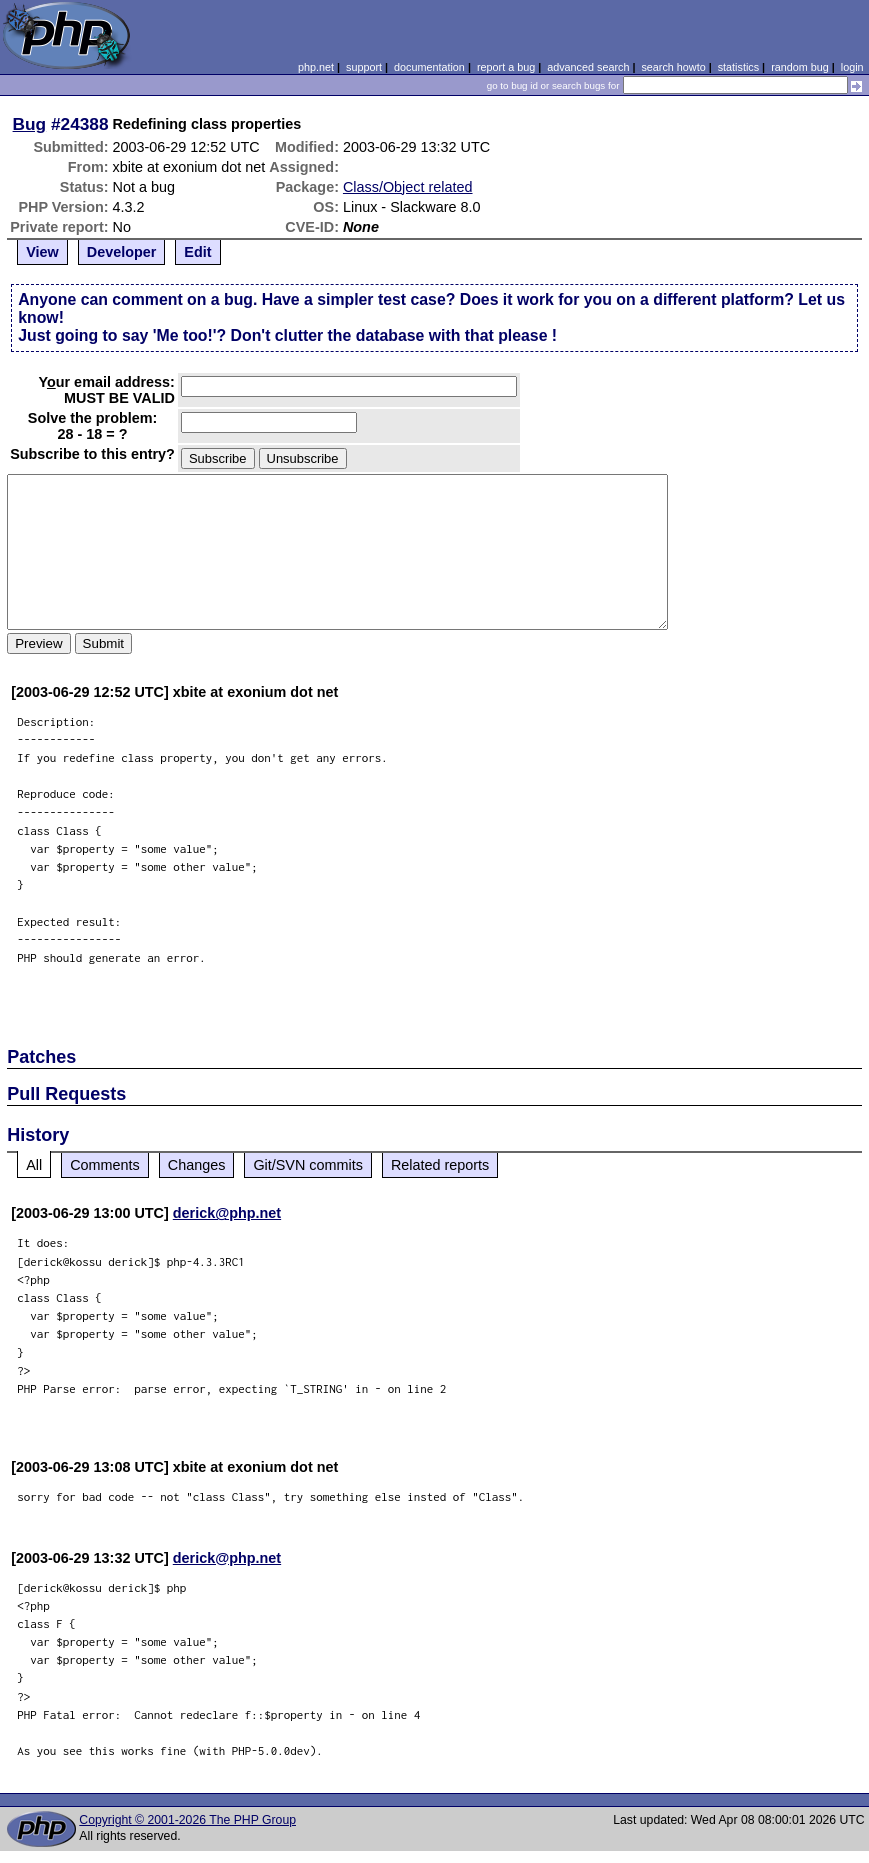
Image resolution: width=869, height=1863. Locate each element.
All (34, 1165)
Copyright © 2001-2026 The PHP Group (187, 1820)
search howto (673, 67)
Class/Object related (408, 187)
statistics (738, 67)
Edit (197, 252)
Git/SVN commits (308, 1165)
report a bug (506, 67)
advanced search (588, 67)
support (364, 67)
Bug (30, 124)
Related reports (440, 1165)
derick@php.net (227, 1213)
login (852, 67)
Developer (122, 252)
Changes (197, 1165)
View (42, 252)
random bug (800, 67)
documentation (429, 67)
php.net (316, 67)
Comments (105, 1165)
